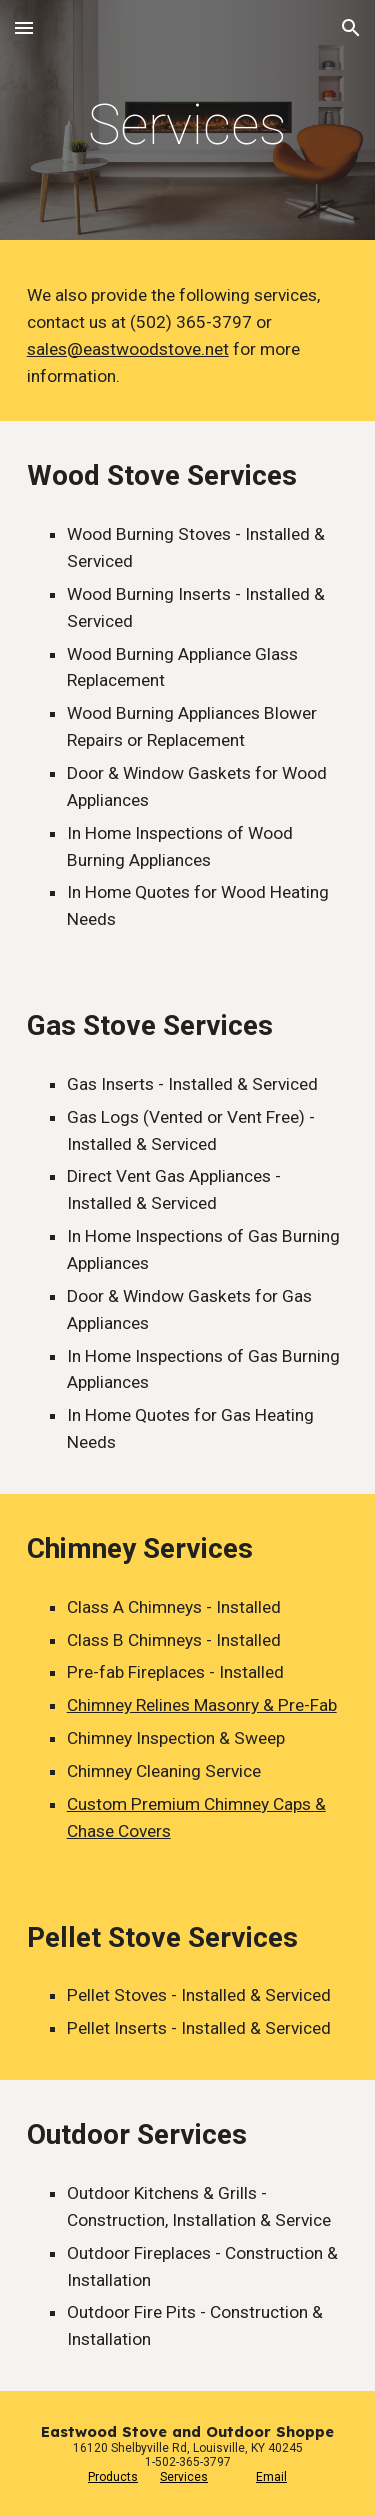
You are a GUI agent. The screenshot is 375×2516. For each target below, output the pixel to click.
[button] (24, 27)
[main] (188, 125)
